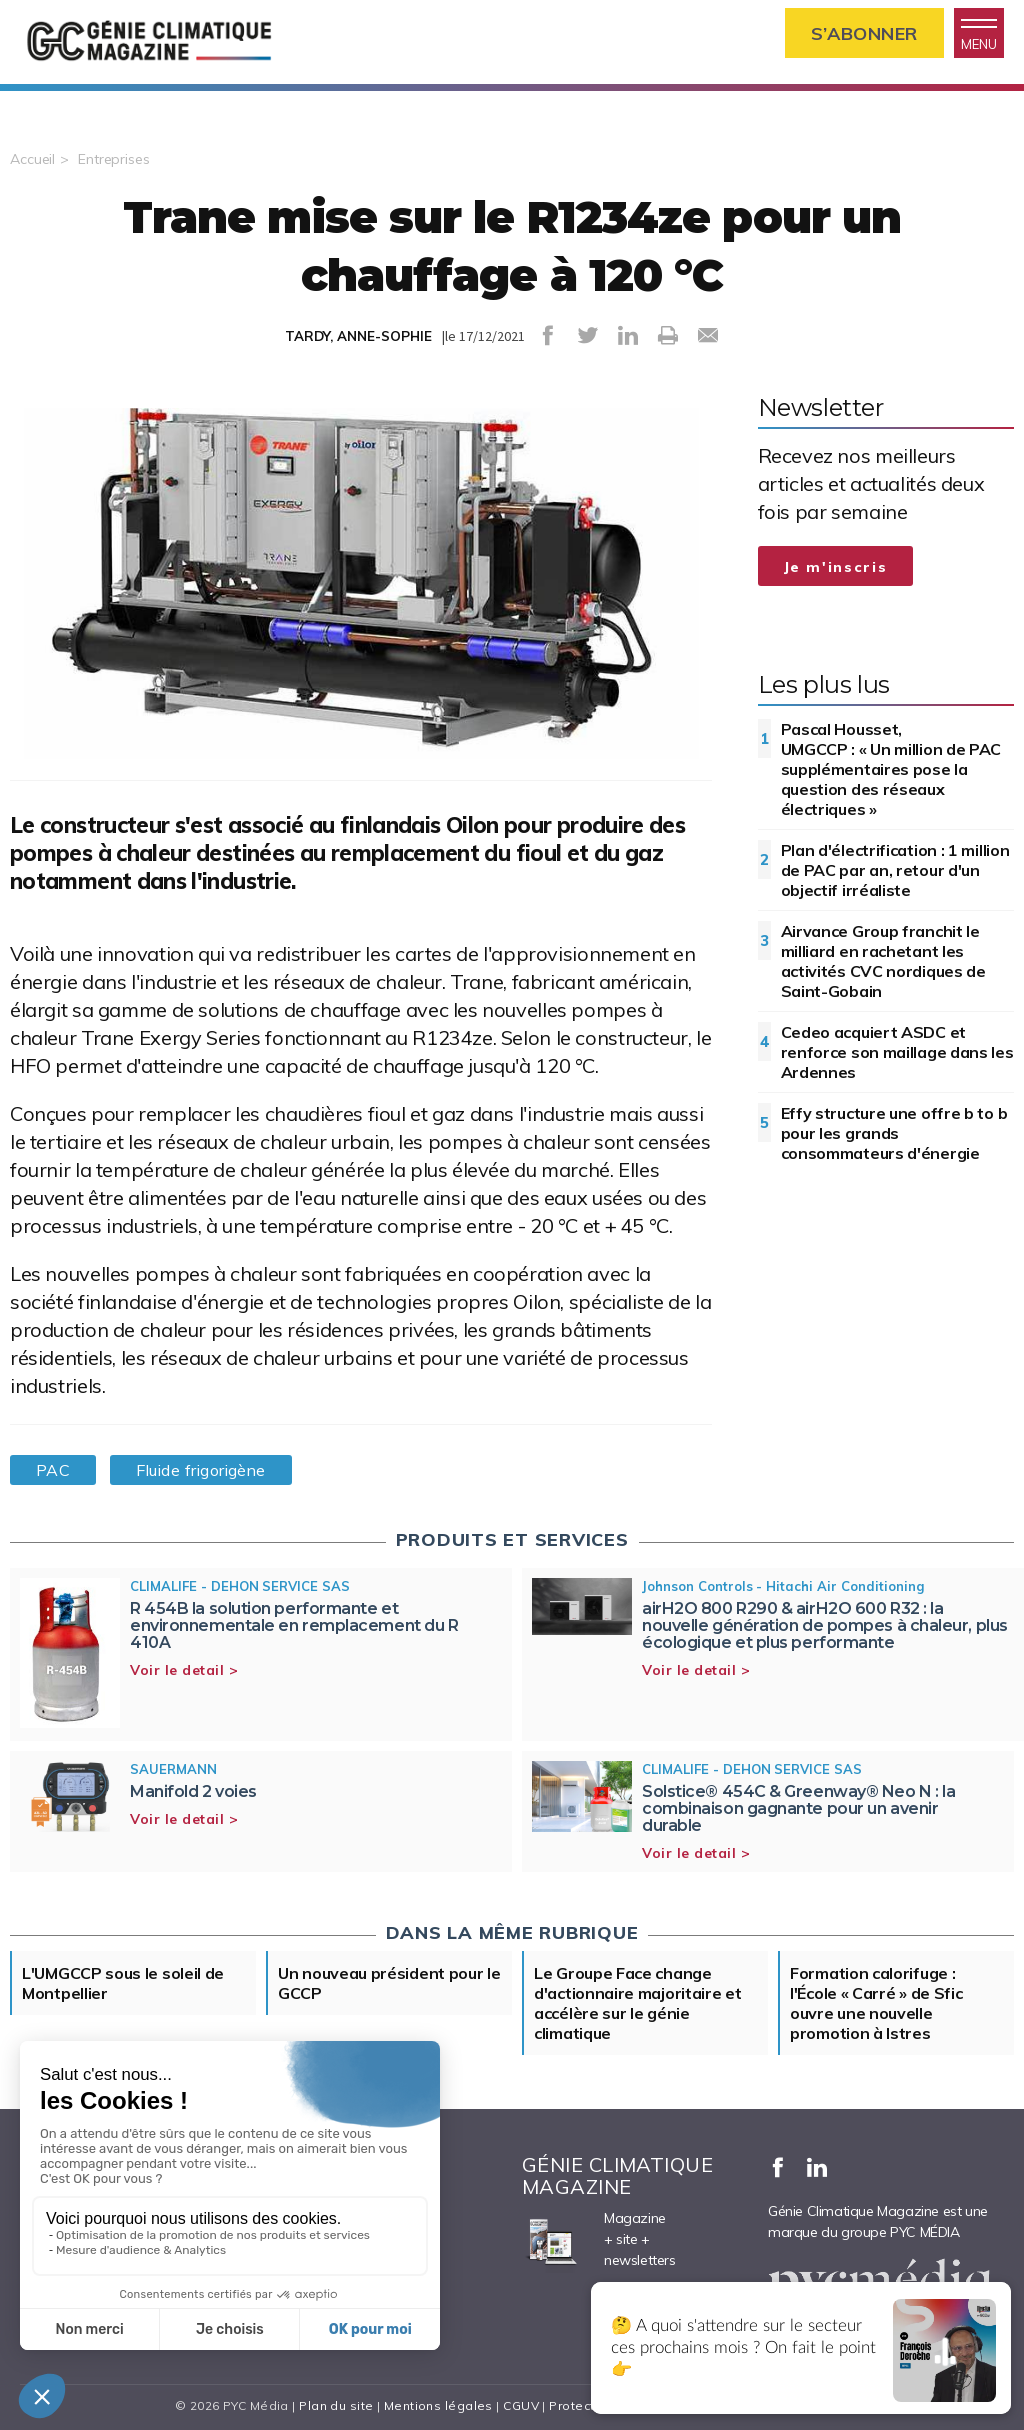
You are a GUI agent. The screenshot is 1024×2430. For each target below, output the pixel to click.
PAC (53, 1470)
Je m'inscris (836, 567)
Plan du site (336, 2405)
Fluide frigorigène (200, 1470)
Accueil (32, 159)
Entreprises (114, 159)
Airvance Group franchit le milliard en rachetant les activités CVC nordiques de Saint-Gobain (883, 961)
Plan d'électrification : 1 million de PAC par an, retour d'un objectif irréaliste (895, 870)
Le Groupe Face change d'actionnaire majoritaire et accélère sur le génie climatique (638, 2003)
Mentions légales (438, 2405)
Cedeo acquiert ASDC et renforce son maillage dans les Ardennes (897, 1052)
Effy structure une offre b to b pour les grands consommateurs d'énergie (894, 1133)
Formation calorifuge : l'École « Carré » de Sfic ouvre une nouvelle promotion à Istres (876, 2003)
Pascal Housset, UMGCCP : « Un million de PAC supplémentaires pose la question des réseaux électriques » (891, 769)
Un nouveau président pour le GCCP (389, 1983)
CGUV (521, 2405)
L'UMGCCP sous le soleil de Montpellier (123, 1983)
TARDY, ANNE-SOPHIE (358, 336)
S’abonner (864, 33)
